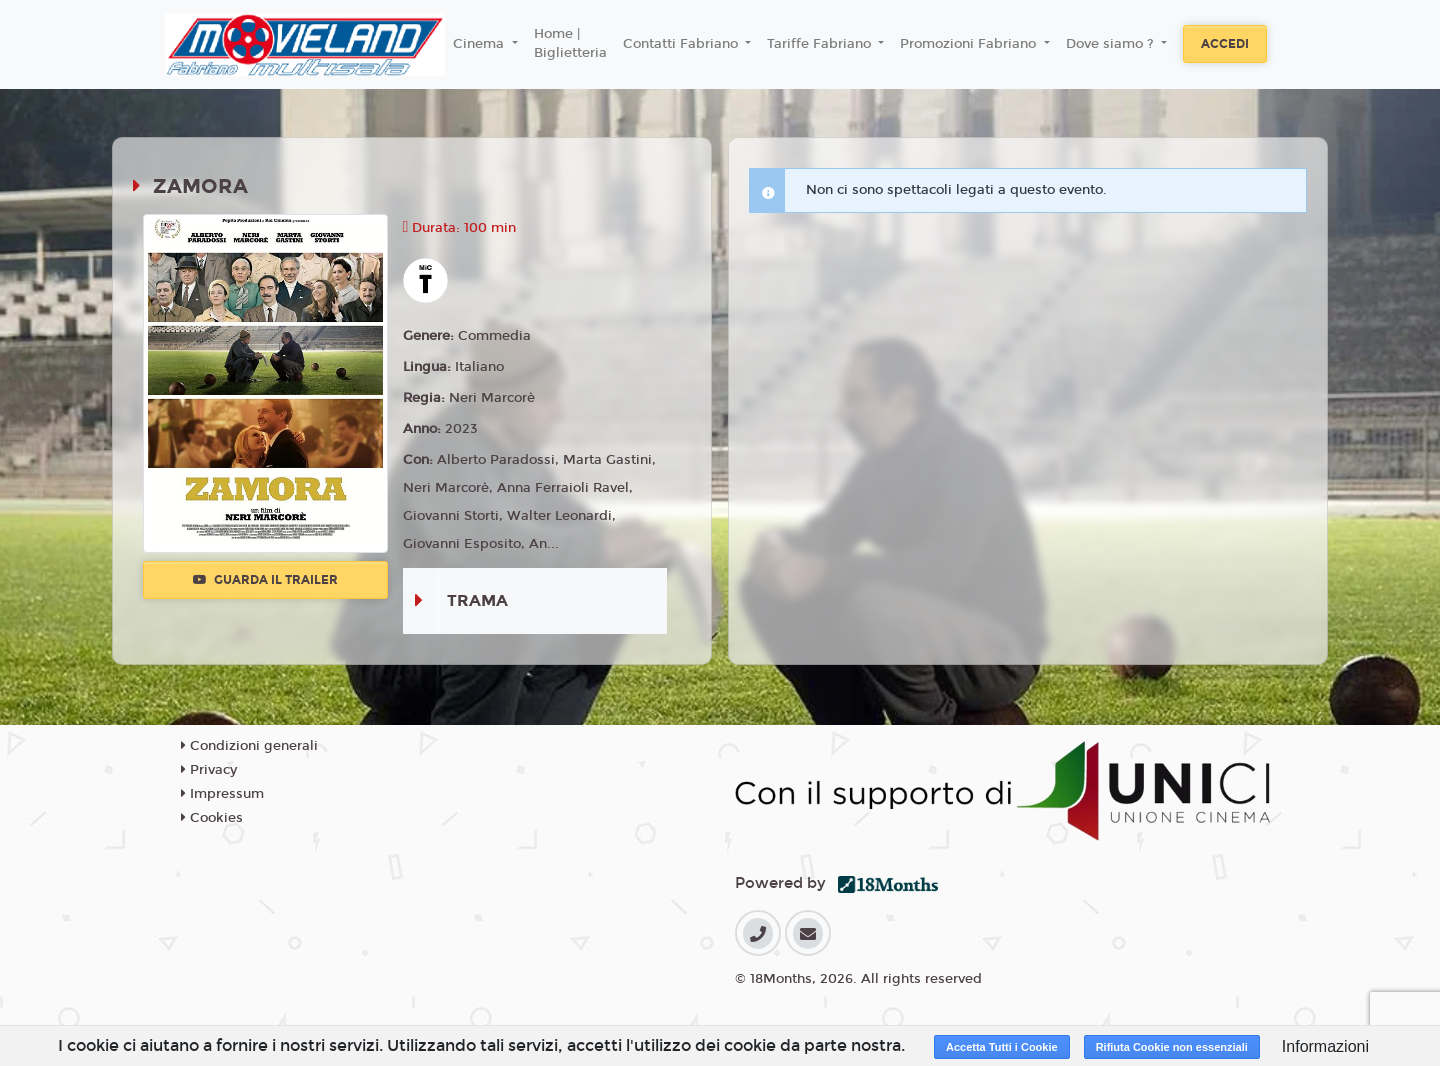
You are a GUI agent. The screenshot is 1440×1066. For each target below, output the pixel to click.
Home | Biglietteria (570, 44)
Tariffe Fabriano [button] (821, 44)
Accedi (1225, 44)
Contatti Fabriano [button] (682, 44)
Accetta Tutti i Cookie (1002, 1047)
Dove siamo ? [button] (1112, 44)
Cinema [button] (480, 44)
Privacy (209, 770)
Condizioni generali (249, 746)
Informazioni (1325, 1046)
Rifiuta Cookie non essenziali (1172, 1047)
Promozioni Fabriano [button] (970, 44)
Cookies (212, 818)
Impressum (222, 794)
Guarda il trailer (265, 580)
